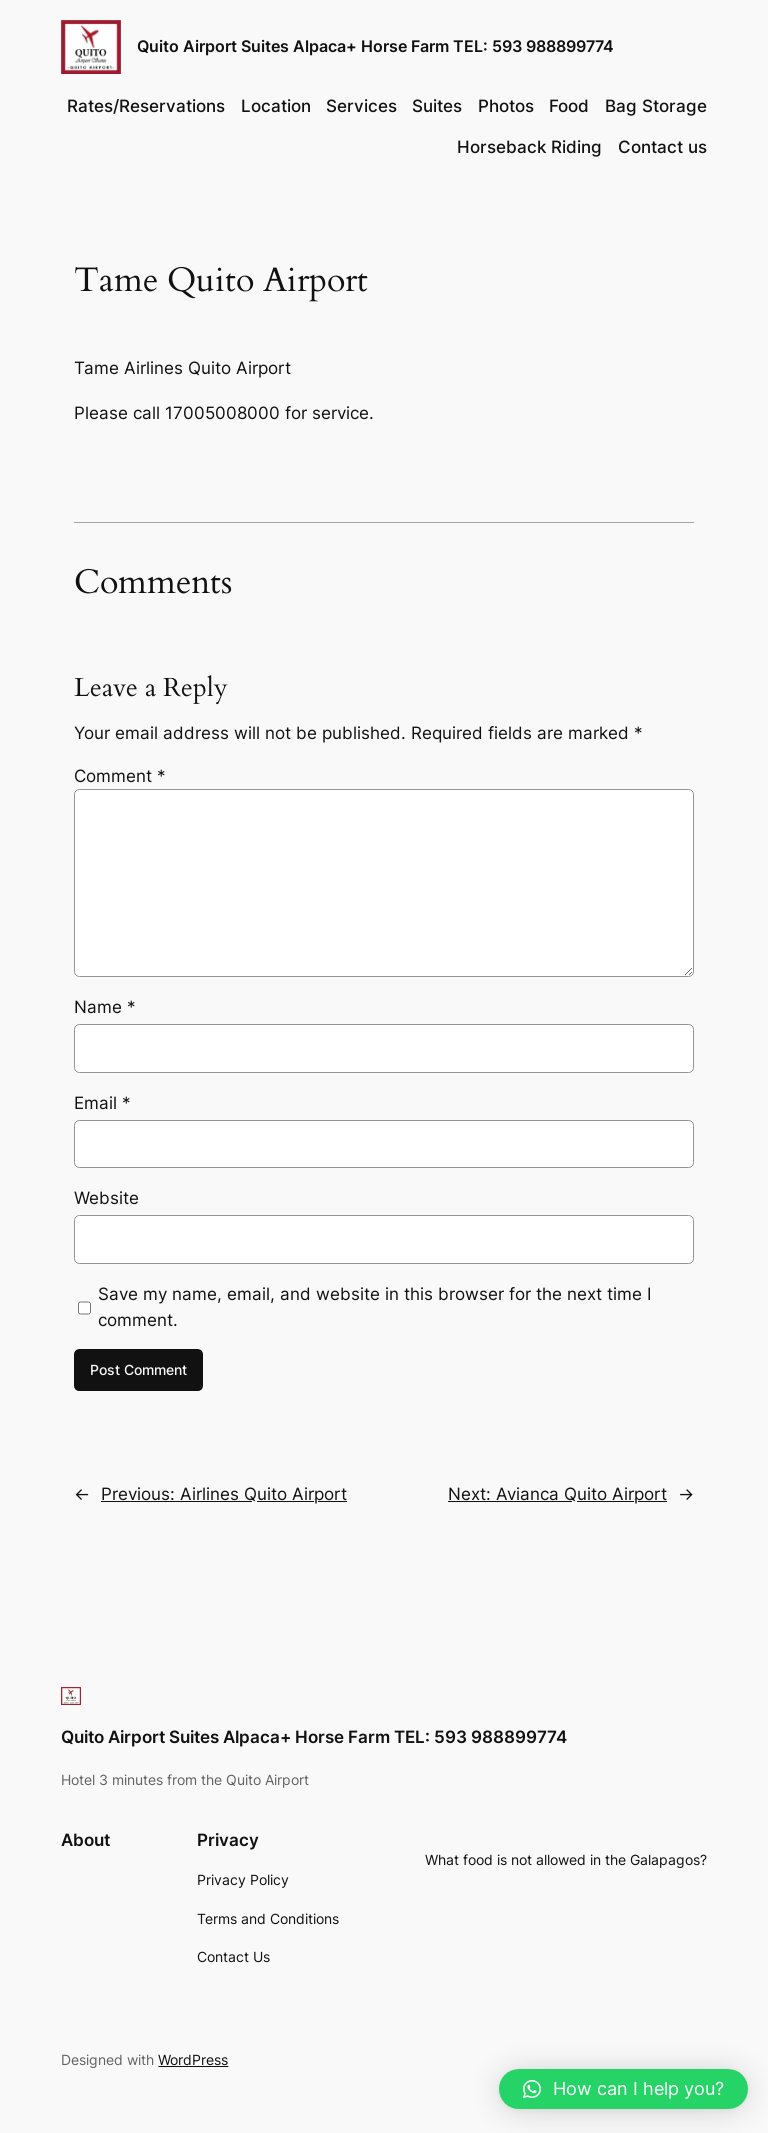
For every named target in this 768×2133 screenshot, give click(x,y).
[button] (623, 2089)
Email (102, 1103)
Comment (120, 776)
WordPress (193, 2059)
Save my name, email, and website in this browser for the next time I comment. (374, 1307)
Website (106, 1198)
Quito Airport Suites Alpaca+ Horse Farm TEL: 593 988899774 (375, 46)
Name (105, 1007)
